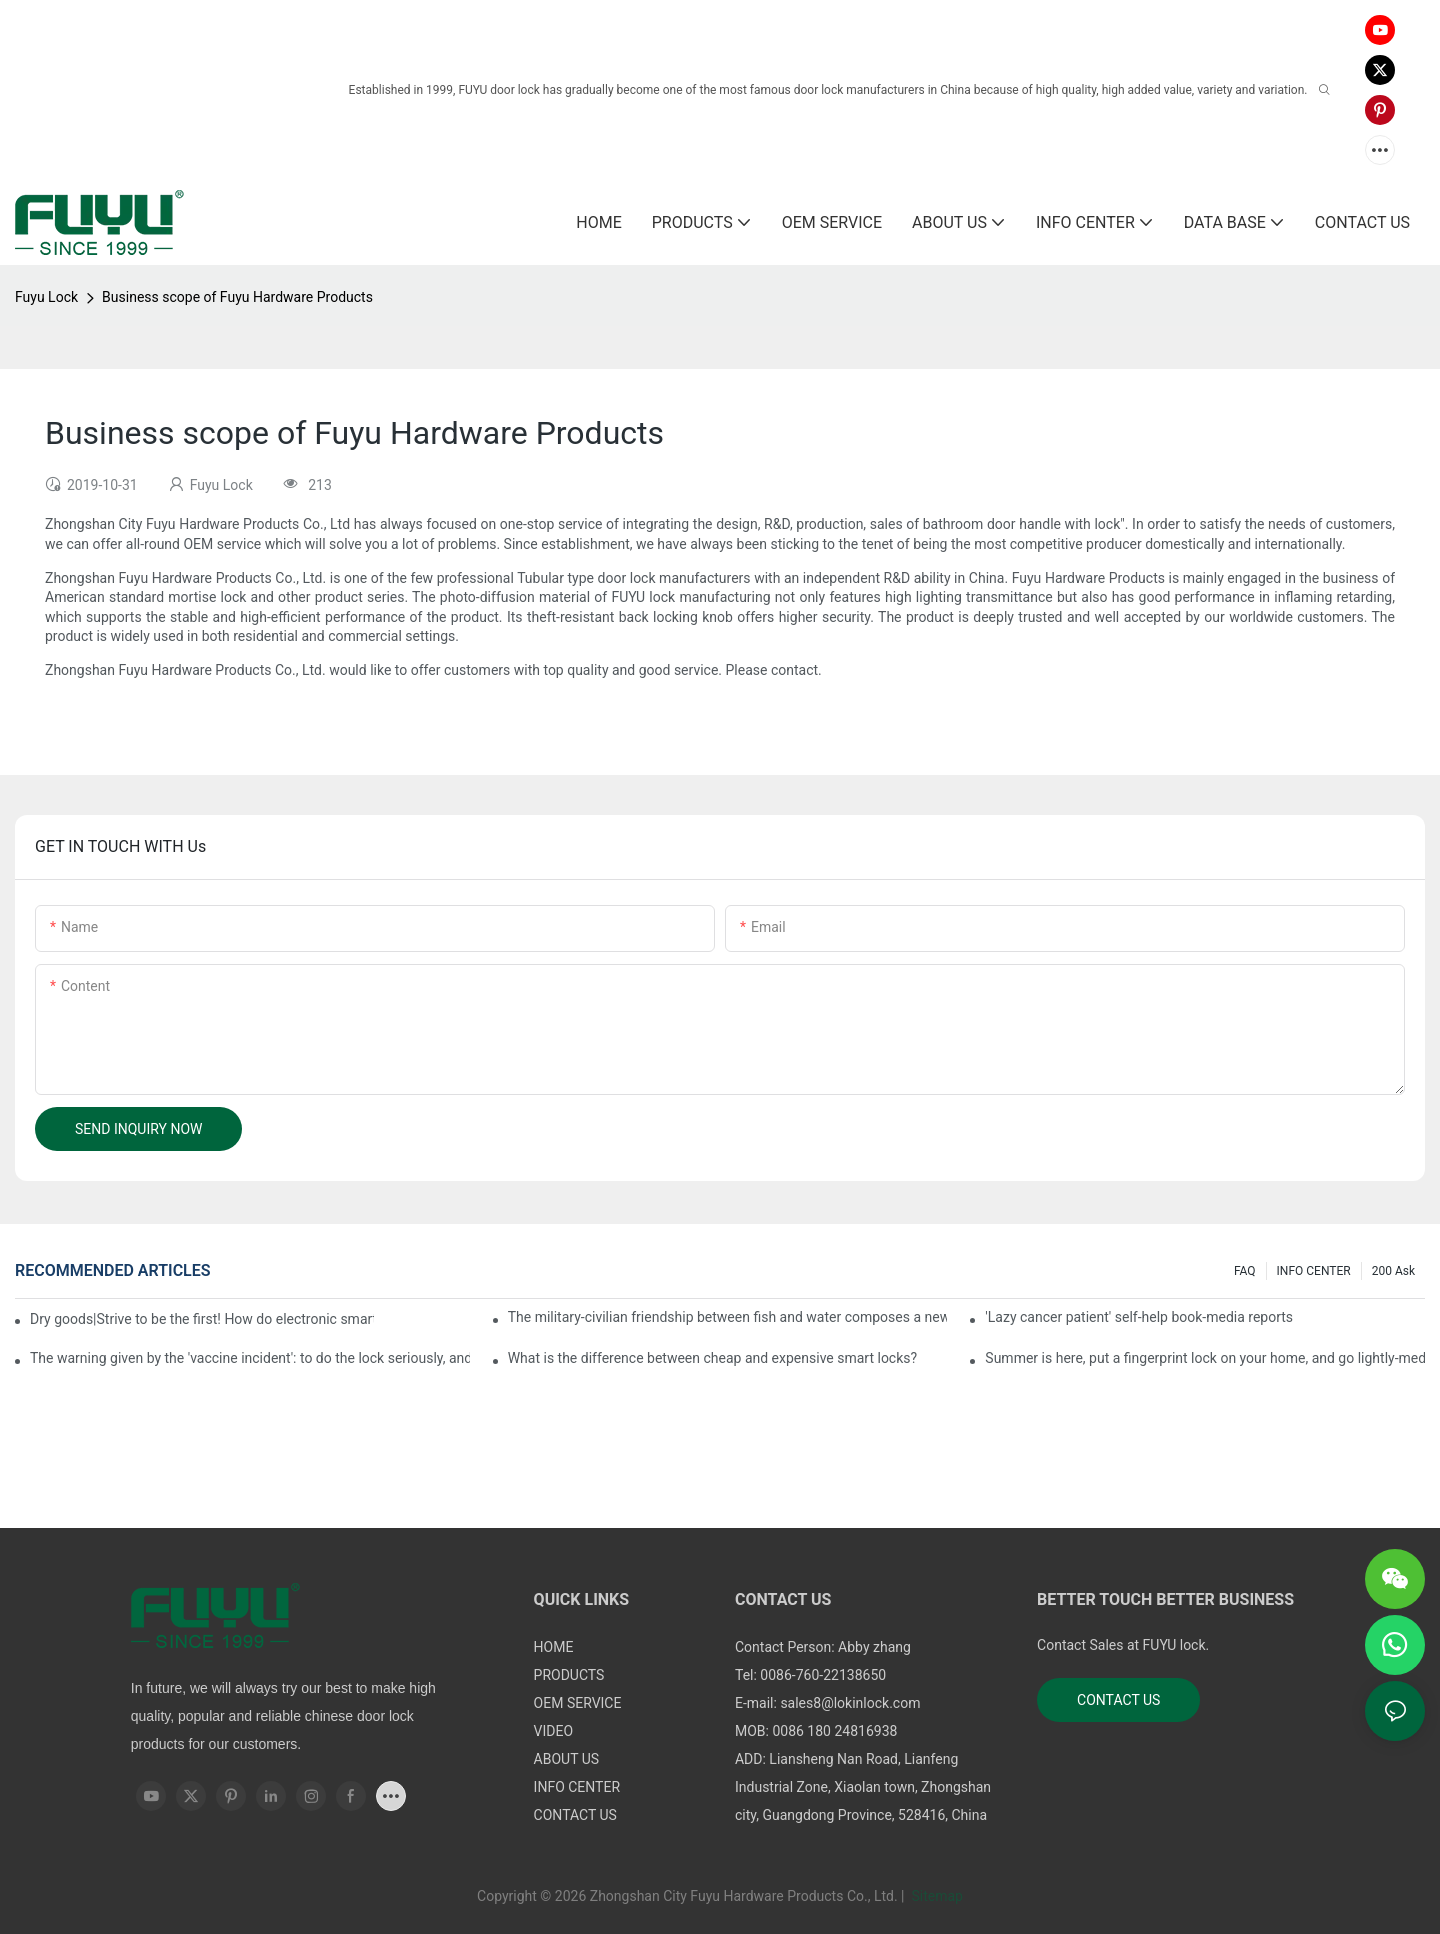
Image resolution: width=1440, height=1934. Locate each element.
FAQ (1245, 1271)
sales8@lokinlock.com (850, 1703)
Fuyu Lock (46, 297)
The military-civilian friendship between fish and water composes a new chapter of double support (728, 1317)
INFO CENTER (1314, 1271)
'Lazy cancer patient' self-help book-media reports (1139, 1317)
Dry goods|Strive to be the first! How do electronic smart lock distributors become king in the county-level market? (202, 1319)
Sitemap (935, 1896)
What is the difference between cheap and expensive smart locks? (712, 1358)
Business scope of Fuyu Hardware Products (237, 297)
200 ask (1393, 1271)
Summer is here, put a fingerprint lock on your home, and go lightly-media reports (1205, 1358)
